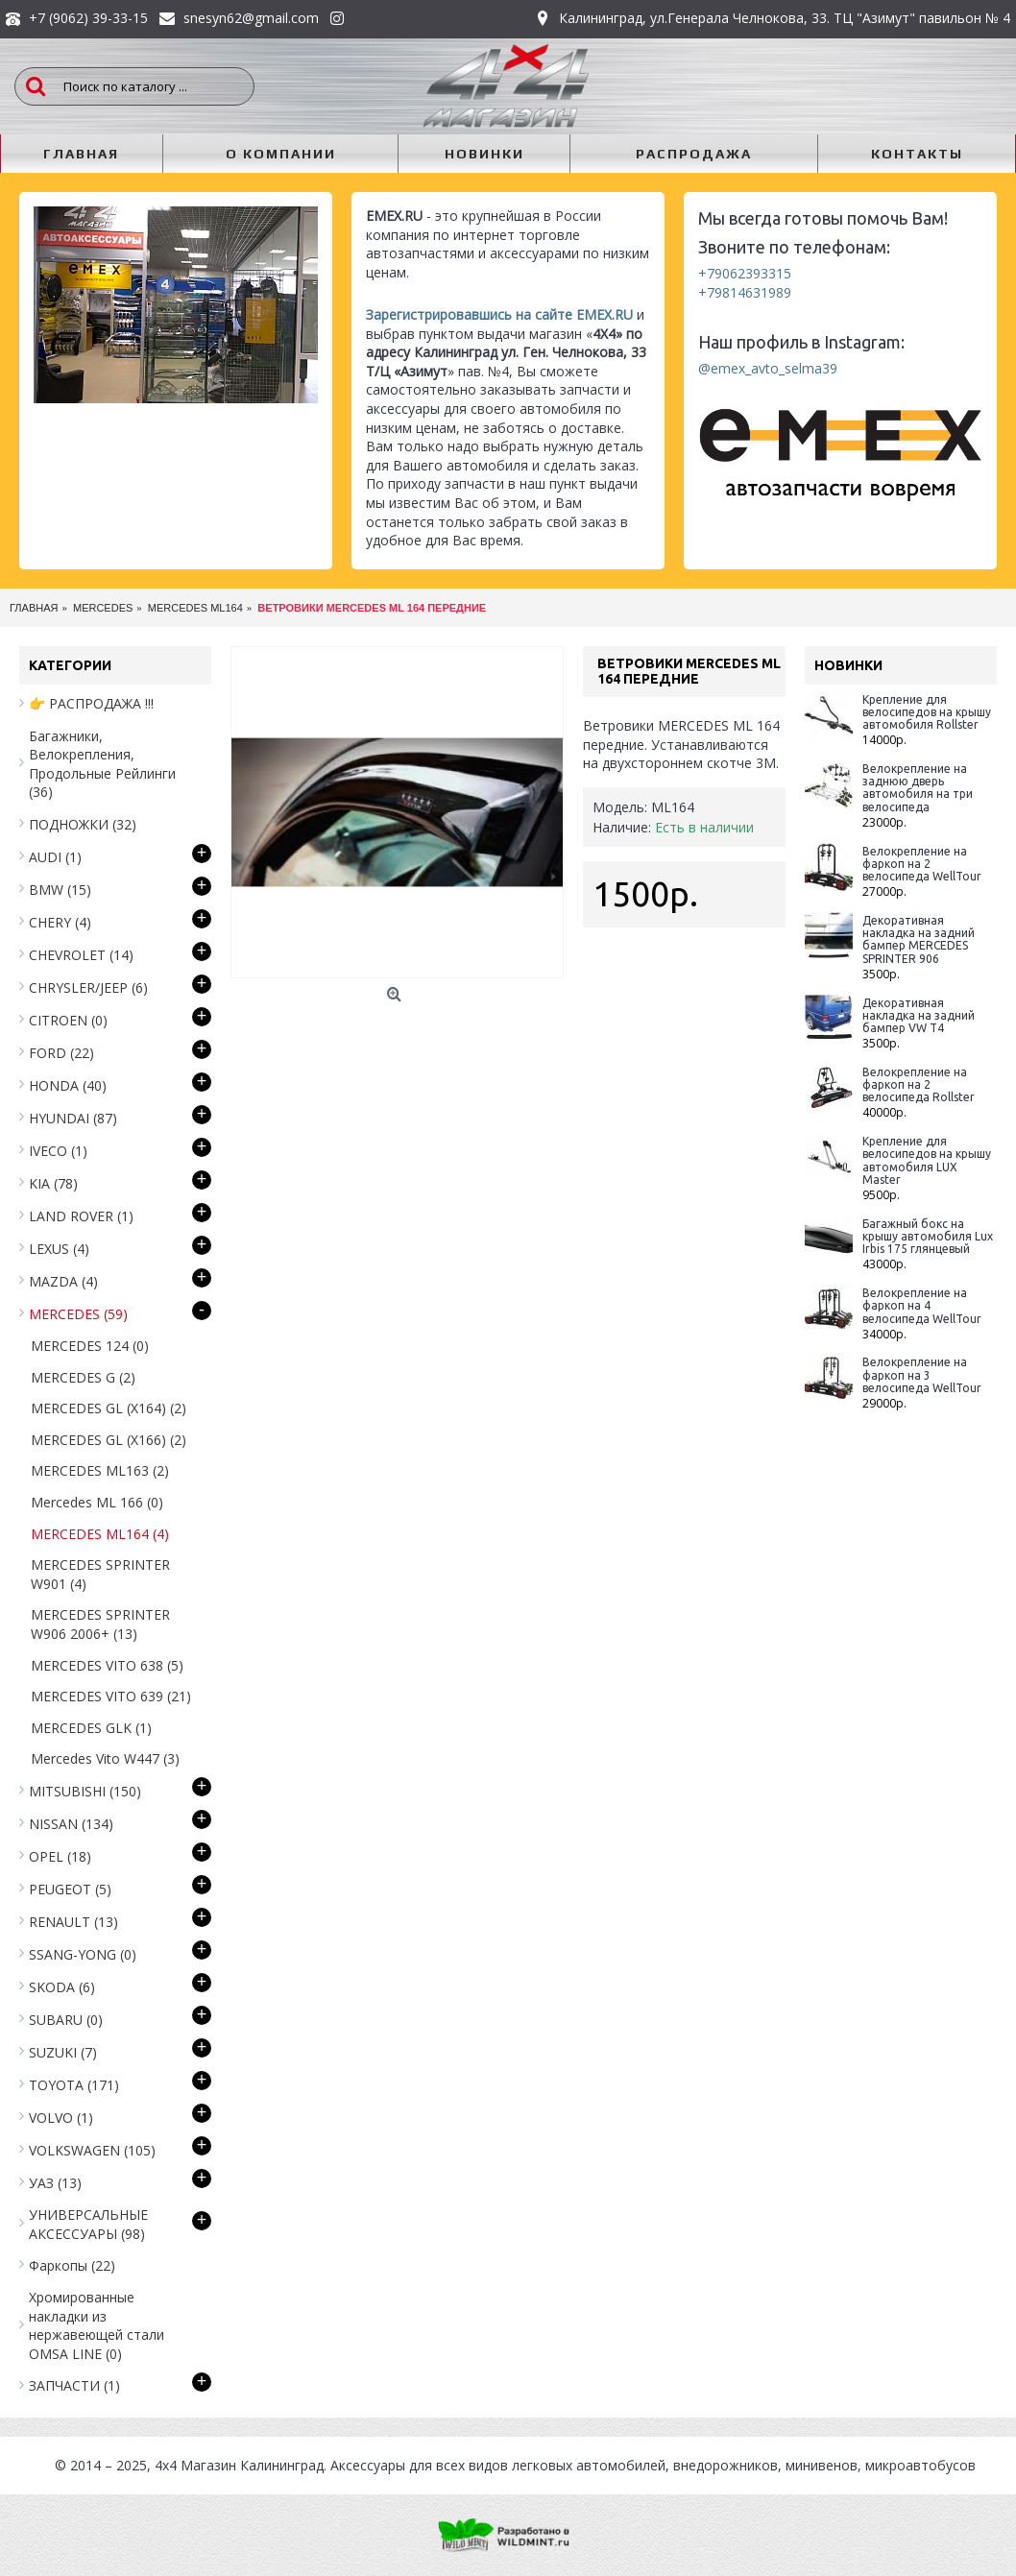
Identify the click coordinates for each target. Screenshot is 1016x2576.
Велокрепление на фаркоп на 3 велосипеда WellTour (921, 1374)
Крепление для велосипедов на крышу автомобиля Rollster (926, 712)
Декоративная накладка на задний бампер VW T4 (918, 1015)
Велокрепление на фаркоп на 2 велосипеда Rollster (918, 1084)
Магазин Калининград (252, 2465)
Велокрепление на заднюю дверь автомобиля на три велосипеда (917, 787)
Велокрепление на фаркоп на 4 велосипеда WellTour (921, 1305)
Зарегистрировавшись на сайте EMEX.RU (499, 314)
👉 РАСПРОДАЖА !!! (91, 703)
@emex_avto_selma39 (767, 368)
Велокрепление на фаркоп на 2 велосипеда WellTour (921, 863)
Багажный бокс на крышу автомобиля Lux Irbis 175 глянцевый (927, 1236)
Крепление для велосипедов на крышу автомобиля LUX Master (926, 1160)
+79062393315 (744, 273)
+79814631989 (744, 292)
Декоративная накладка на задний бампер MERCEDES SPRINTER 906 (918, 939)
